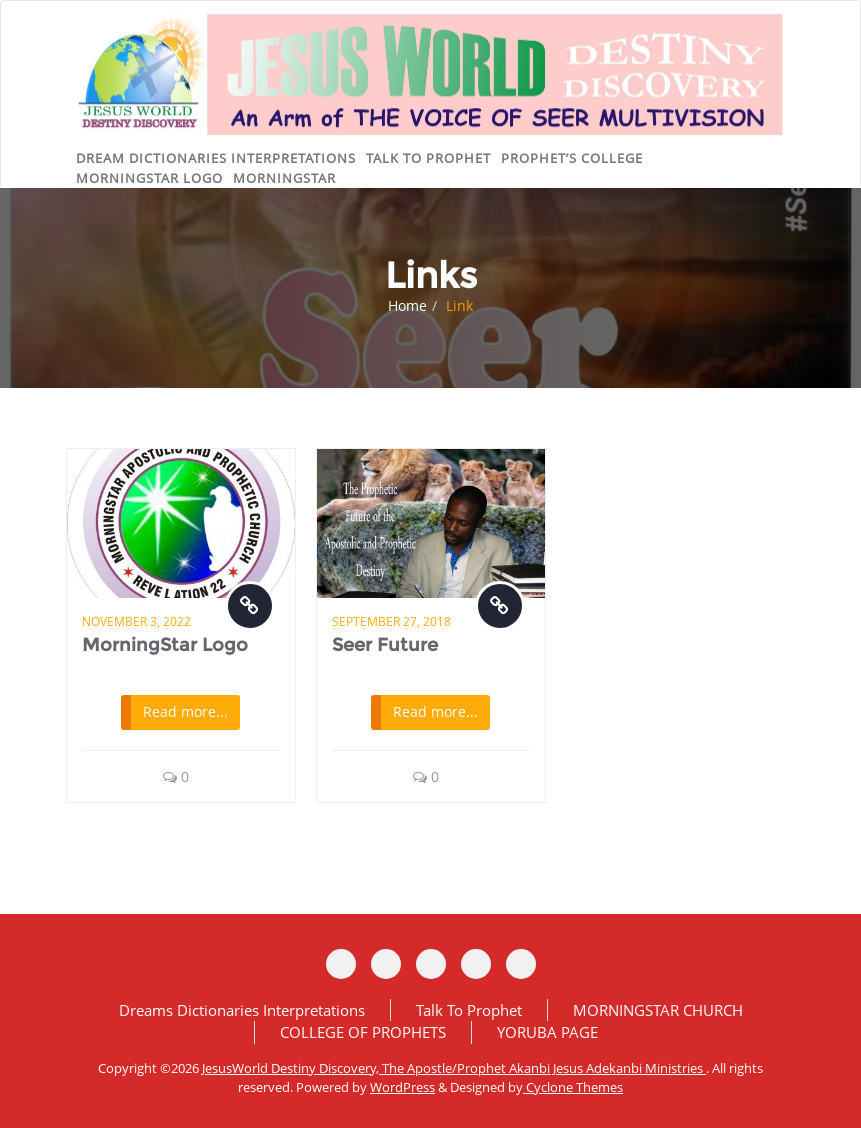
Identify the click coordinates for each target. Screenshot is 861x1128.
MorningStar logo (149, 178)
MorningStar (284, 178)
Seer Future (385, 645)
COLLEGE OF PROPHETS (363, 1032)
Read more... (185, 711)
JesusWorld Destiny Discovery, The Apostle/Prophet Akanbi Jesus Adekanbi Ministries (454, 1068)
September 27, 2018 (391, 621)
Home (407, 305)
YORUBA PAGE (547, 1032)
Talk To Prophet (469, 1010)
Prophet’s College (572, 158)
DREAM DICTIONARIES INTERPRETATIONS (216, 158)
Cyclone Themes (573, 1087)
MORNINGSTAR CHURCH (658, 1010)
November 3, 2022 (136, 621)
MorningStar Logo (165, 645)
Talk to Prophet (428, 158)
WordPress (402, 1087)
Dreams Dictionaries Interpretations (242, 1010)
